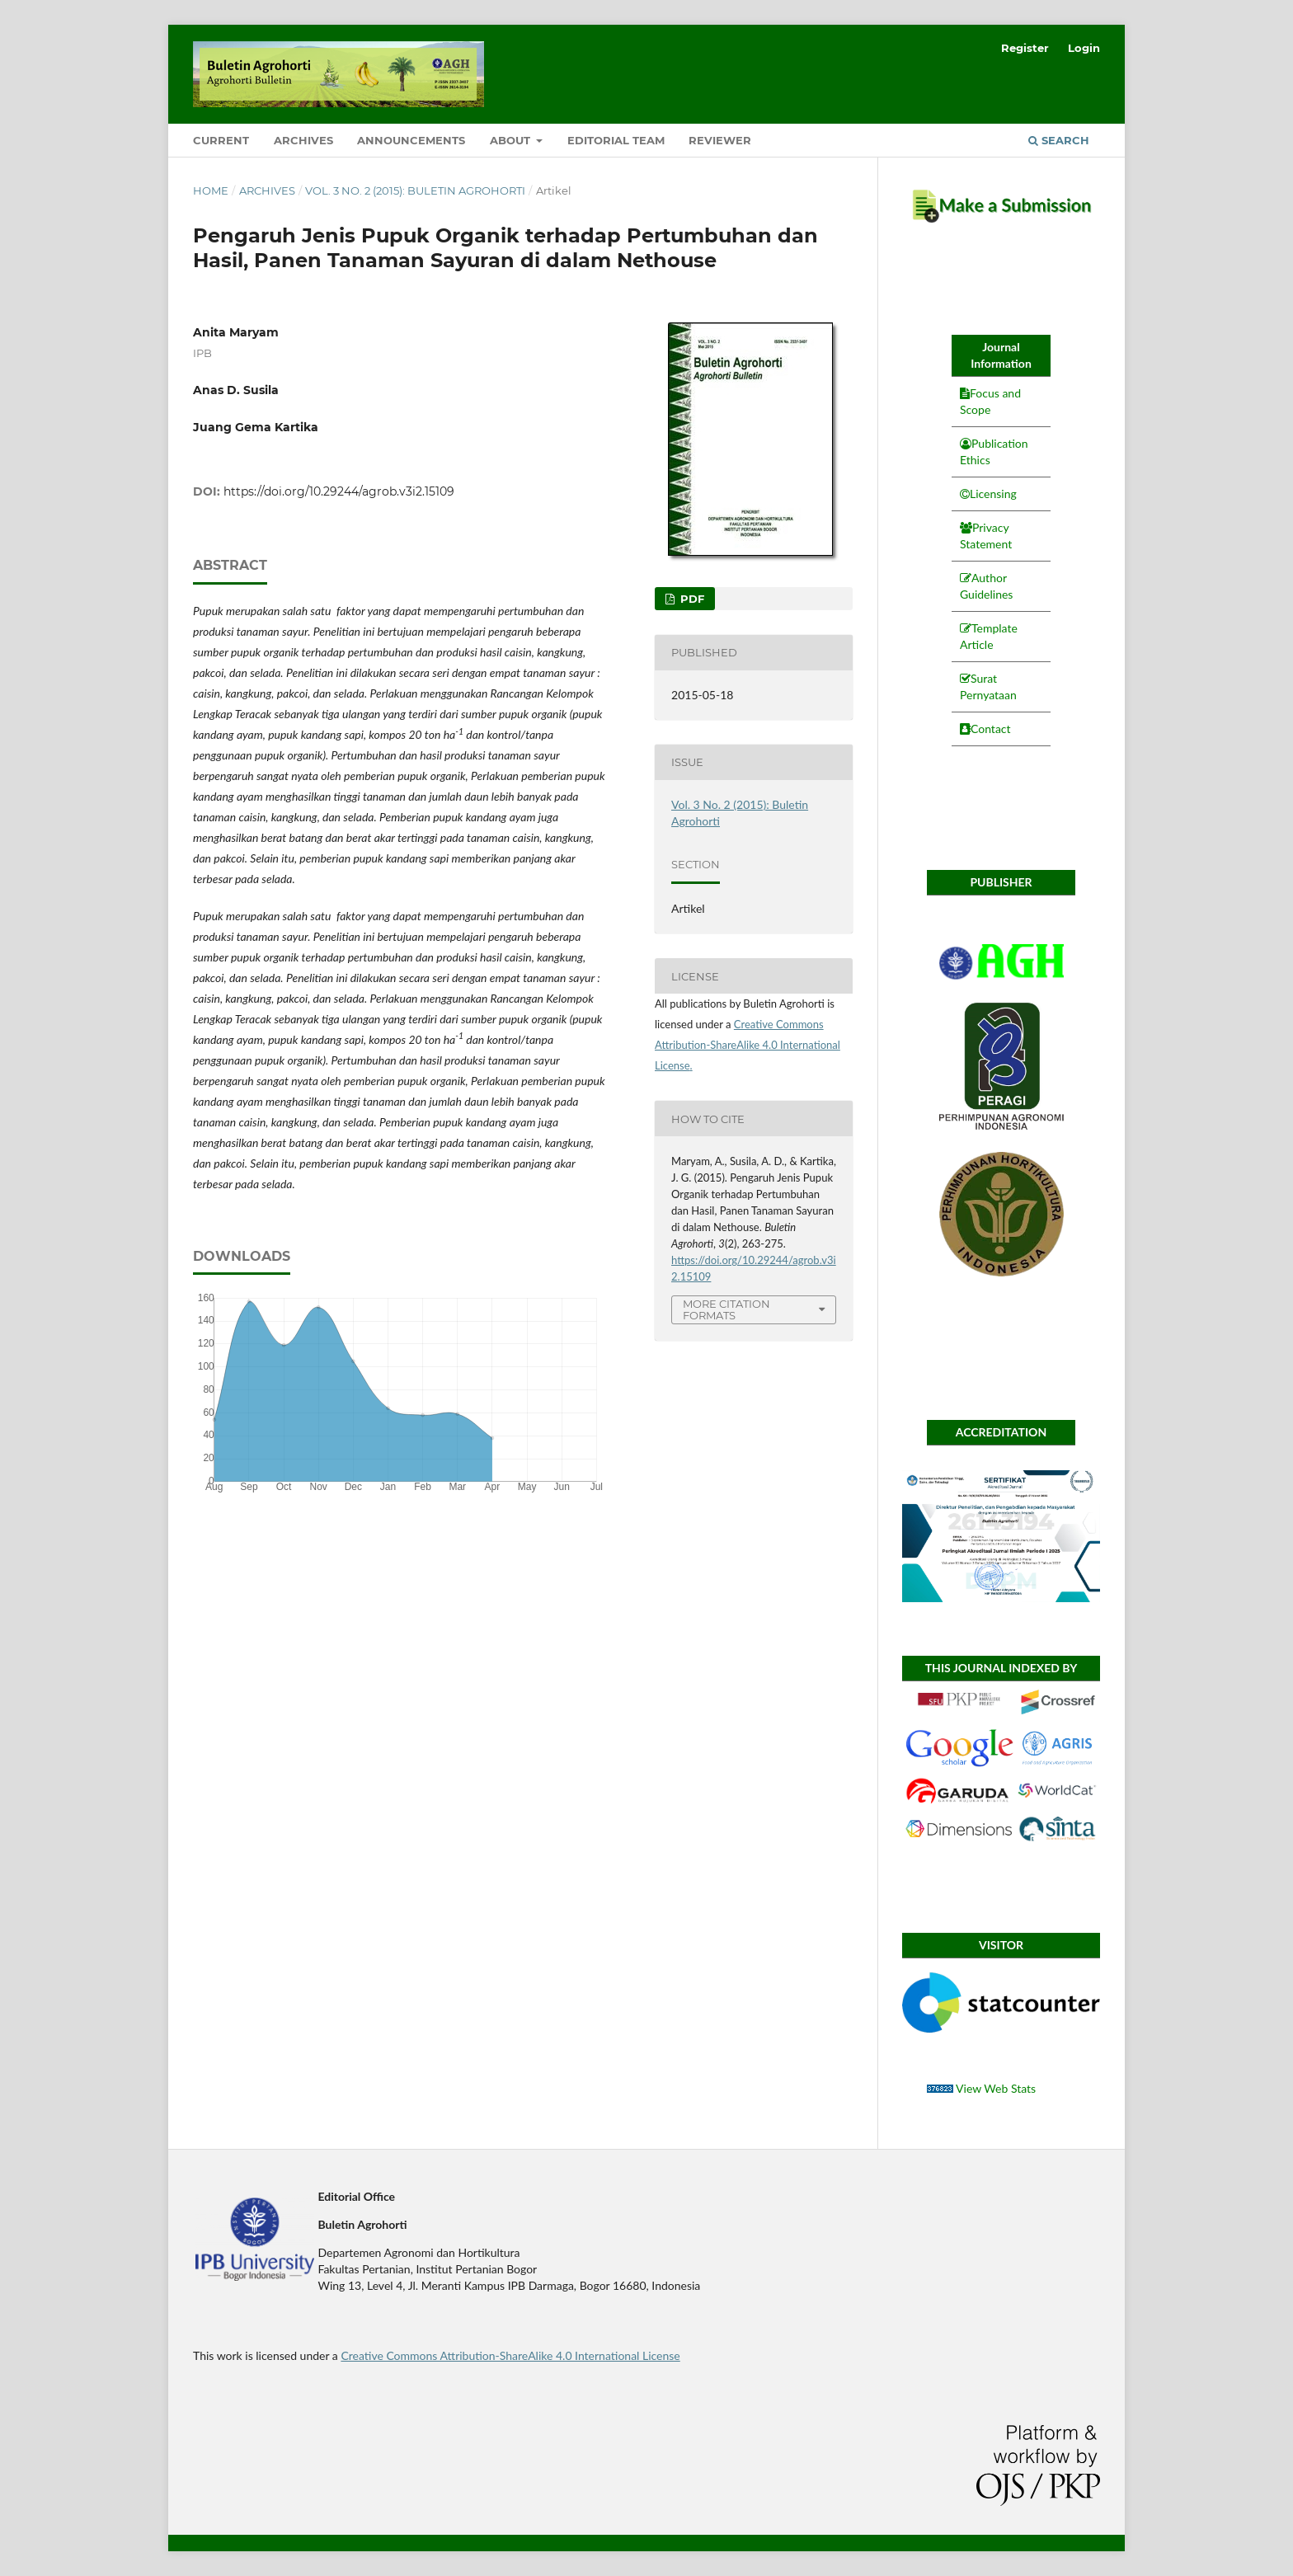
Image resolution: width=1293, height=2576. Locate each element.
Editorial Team (616, 140)
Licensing (993, 494)
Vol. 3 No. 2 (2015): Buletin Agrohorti (415, 190)
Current (221, 140)
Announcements (411, 140)
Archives (303, 140)
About (512, 140)
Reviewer (720, 140)
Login (1084, 47)
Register (1025, 47)
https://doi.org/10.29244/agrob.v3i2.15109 (338, 491)
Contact (991, 729)
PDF (690, 598)
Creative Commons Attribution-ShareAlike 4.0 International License (747, 1045)
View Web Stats (996, 2088)
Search (1058, 140)
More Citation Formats (726, 1310)
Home (210, 190)
